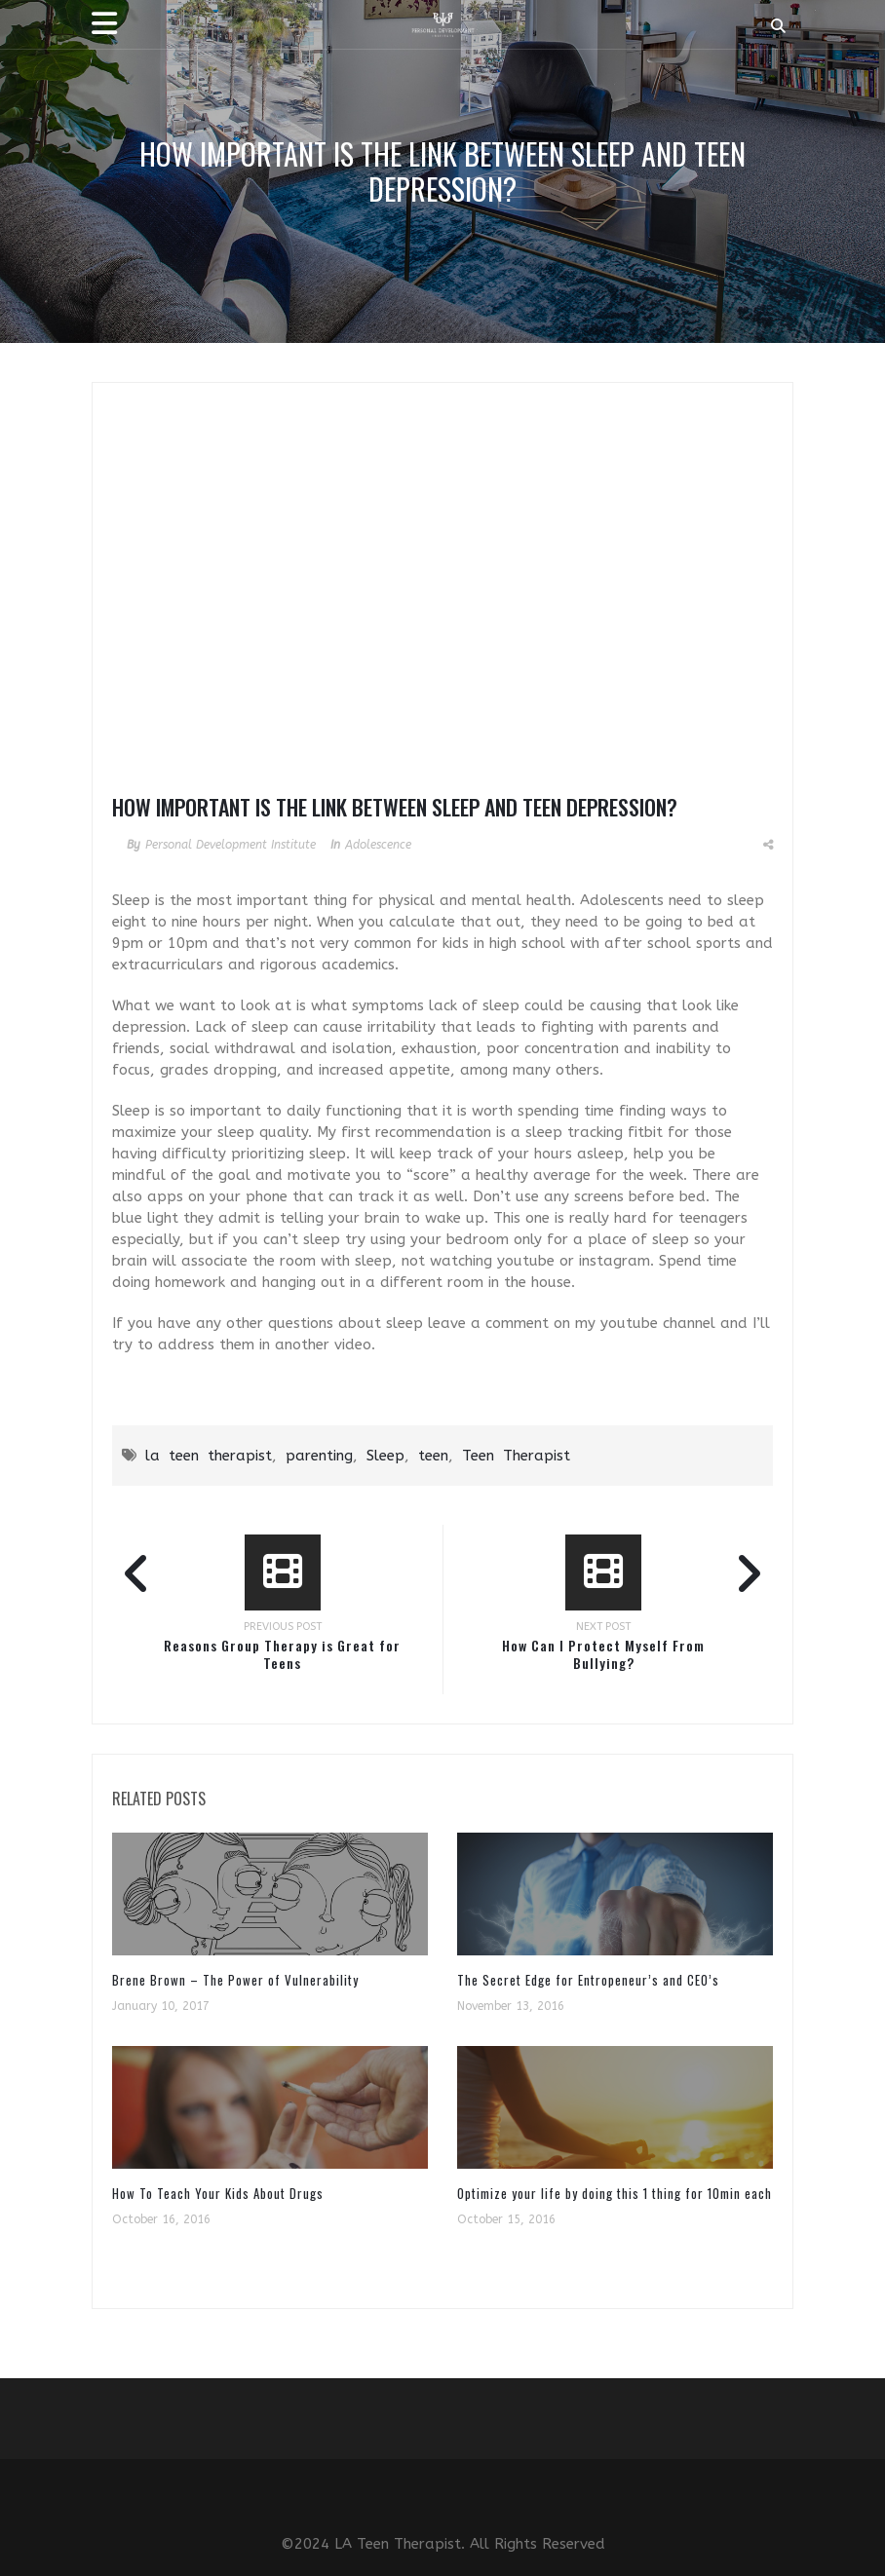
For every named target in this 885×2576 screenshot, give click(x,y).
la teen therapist (208, 1455)
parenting (319, 1455)
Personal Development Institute (230, 845)
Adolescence (378, 845)
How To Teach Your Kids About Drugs (218, 2193)
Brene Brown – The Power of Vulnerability (235, 1979)
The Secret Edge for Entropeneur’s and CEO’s (588, 1979)
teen (433, 1455)
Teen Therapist (516, 1455)
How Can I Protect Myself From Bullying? (603, 1654)
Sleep (385, 1455)
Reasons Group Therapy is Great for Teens (282, 1654)
